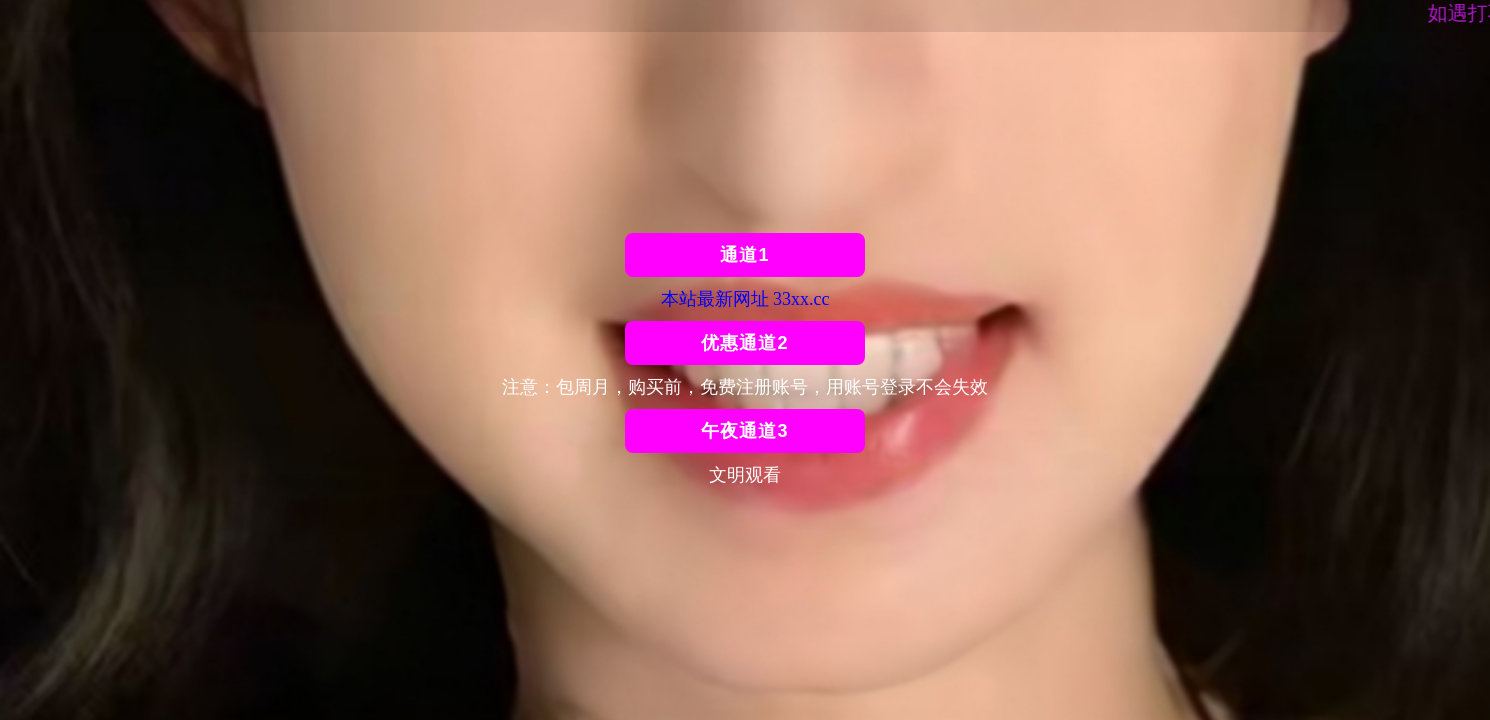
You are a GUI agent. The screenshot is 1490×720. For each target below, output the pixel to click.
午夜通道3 (744, 431)
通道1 (744, 255)
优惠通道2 (744, 343)
